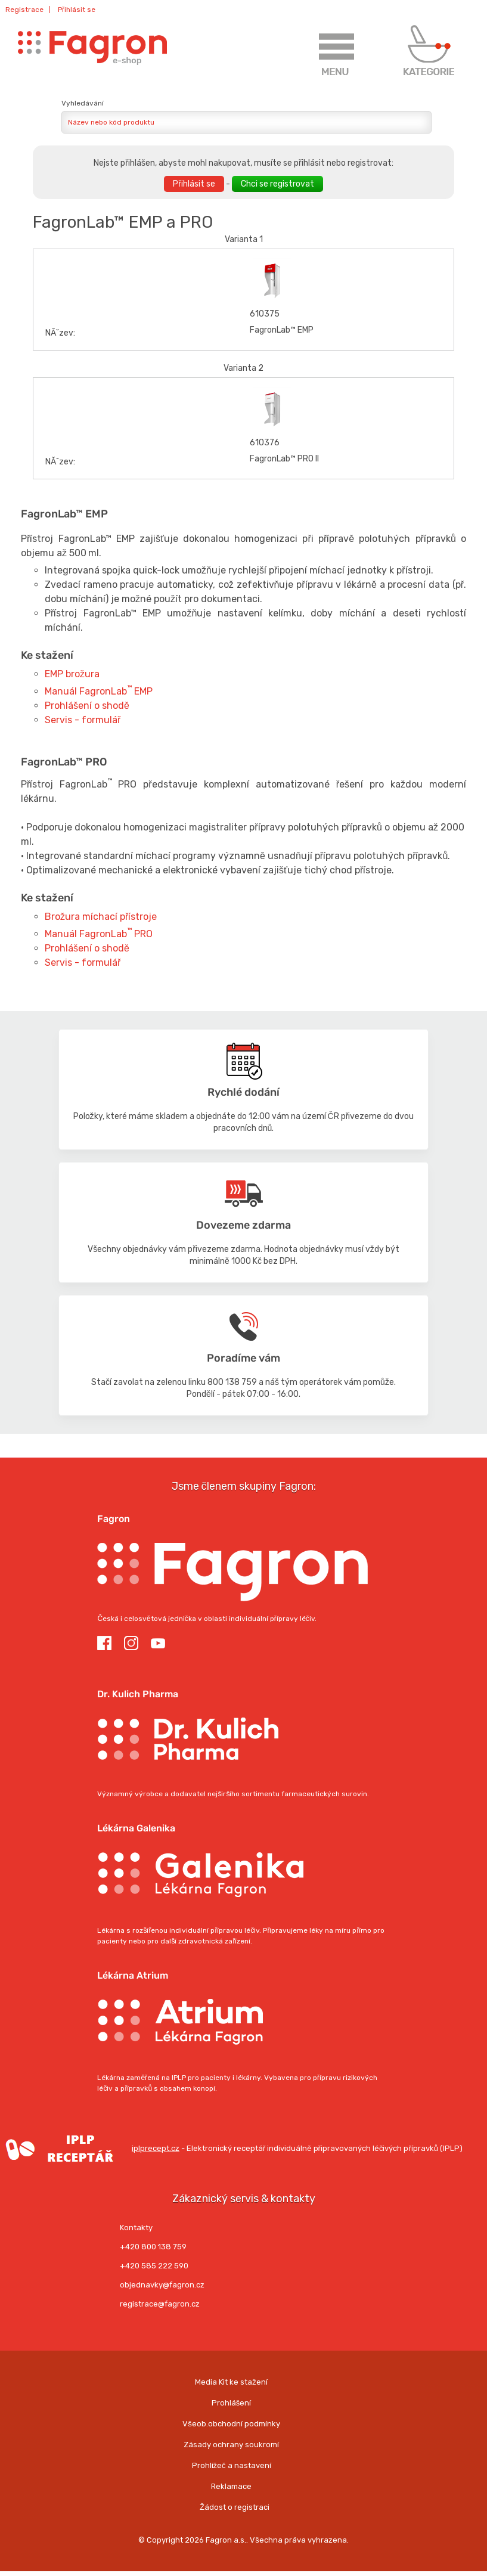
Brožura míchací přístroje (101, 916)
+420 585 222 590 (154, 2265)
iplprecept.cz (89, 2148)
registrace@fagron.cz (160, 2303)
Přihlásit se (76, 9)
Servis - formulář (82, 720)
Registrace (24, 9)
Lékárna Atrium (132, 1975)
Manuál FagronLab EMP (99, 691)
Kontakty (136, 2227)
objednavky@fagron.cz (162, 2284)
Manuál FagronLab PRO (99, 934)
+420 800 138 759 (153, 2246)
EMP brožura (72, 674)
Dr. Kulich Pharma (137, 1694)
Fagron (113, 1518)
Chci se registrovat (277, 184)
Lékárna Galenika (136, 1828)
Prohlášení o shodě (87, 705)
